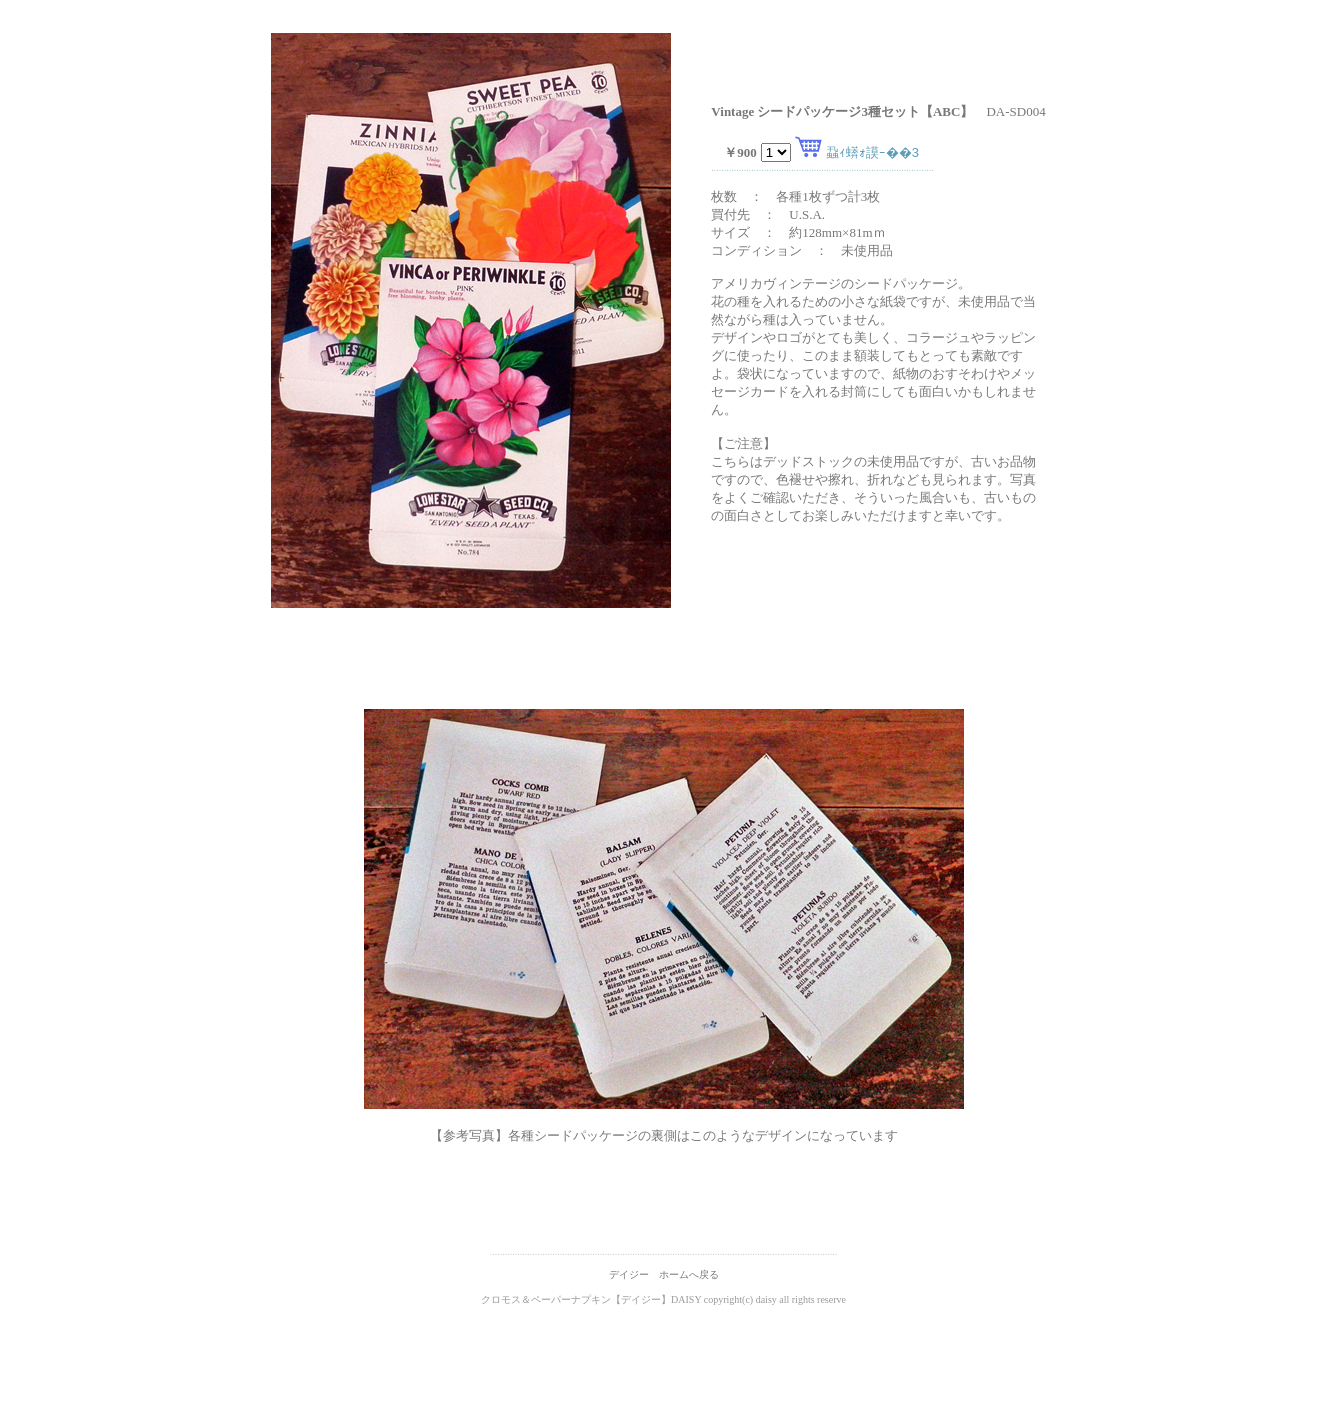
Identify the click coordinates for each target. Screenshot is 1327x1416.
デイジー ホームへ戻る (664, 1274)
